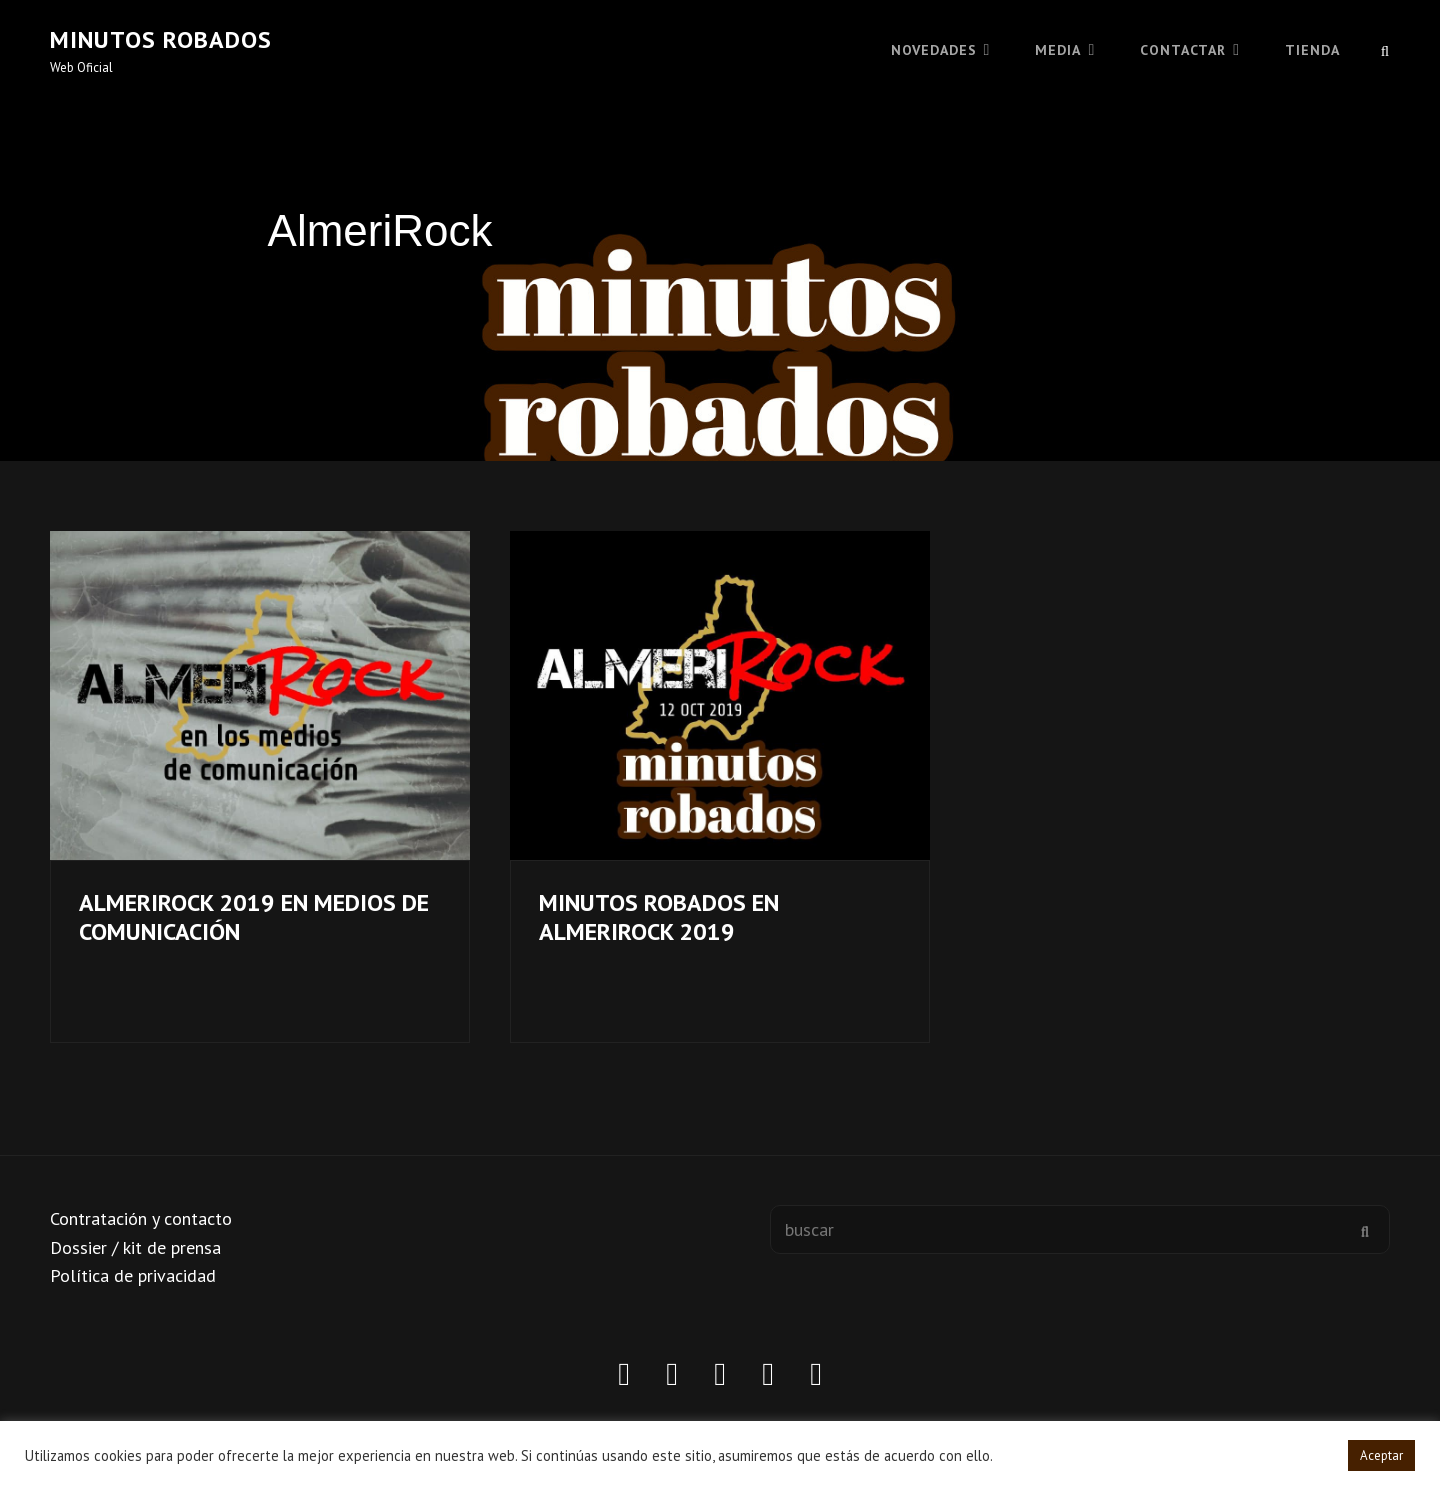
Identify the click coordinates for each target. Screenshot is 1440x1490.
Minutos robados (161, 39)
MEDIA (1058, 50)
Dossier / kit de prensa (135, 1247)
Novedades (934, 50)
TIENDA (1312, 50)
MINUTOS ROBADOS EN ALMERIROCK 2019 (659, 917)
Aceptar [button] (1381, 1455)
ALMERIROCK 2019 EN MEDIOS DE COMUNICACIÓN (254, 917)
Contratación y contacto (141, 1218)
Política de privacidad (133, 1275)
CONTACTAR (1183, 50)
